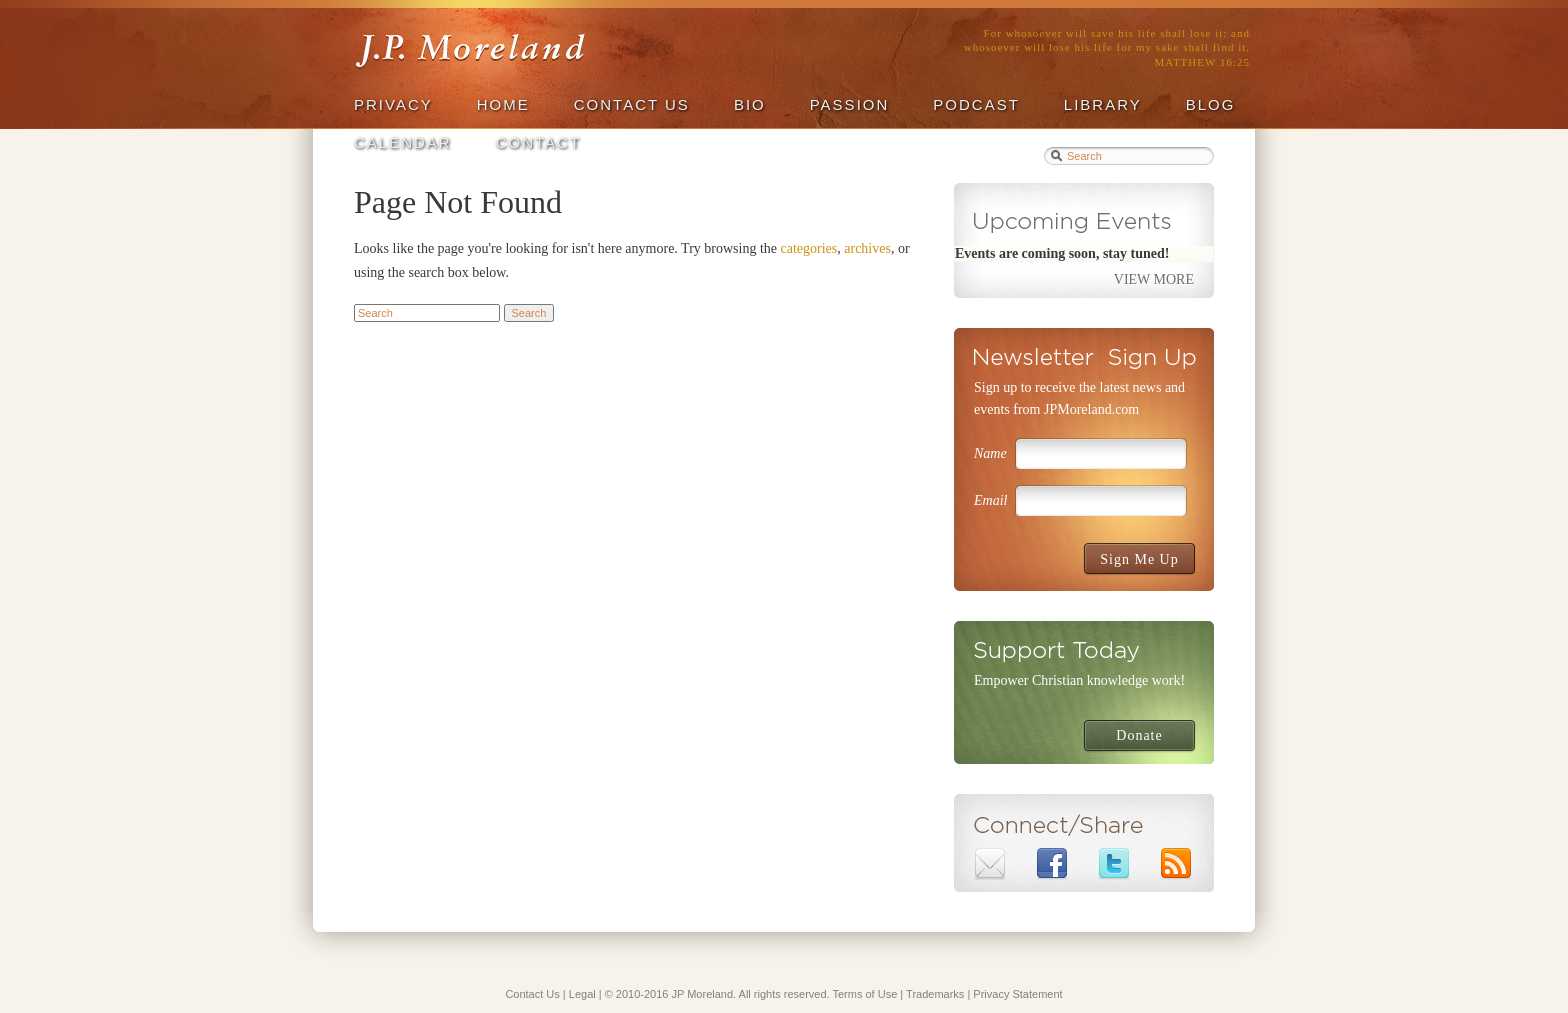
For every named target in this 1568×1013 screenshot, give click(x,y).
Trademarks (935, 994)
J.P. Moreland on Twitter (1114, 864)
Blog (1211, 104)
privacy (393, 104)
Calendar (403, 142)
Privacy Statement (1017, 994)
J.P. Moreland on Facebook (1052, 864)
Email (990, 500)
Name (990, 453)
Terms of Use (865, 994)
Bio (750, 104)
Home (503, 104)
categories (809, 248)
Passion (850, 104)
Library (1103, 104)
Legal (582, 994)
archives (867, 248)
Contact (538, 142)
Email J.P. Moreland (990, 864)
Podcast (976, 104)
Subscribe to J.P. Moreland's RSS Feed (1176, 864)
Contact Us (632, 104)
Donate (1139, 735)
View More (1154, 279)
